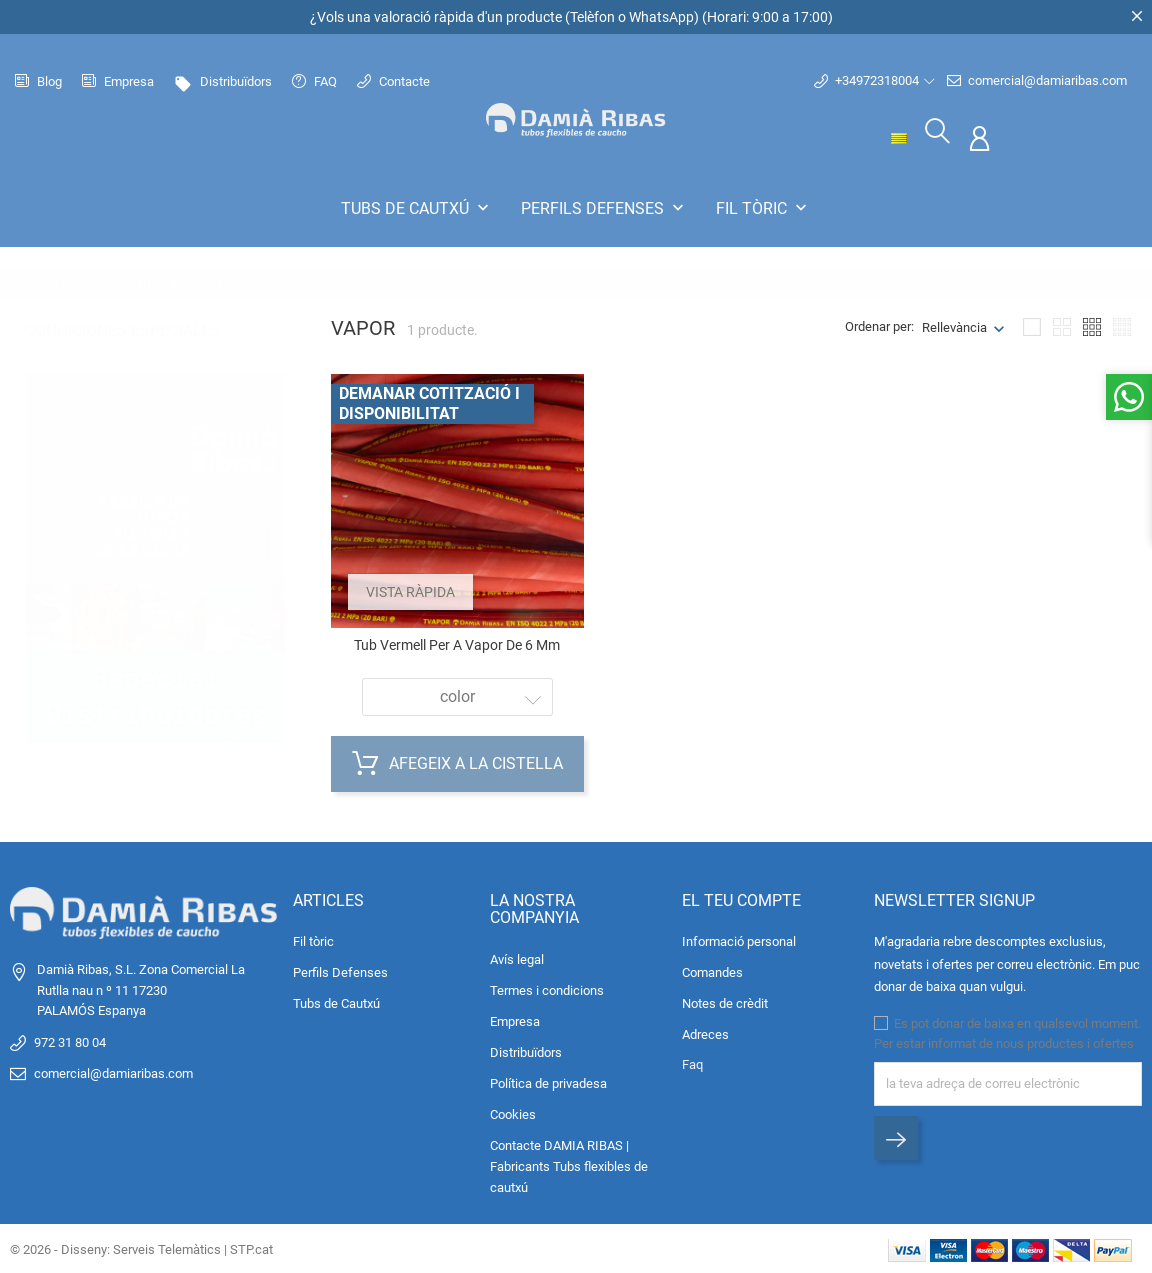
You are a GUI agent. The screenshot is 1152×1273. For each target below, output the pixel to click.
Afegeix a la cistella (457, 763)
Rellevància (954, 325)
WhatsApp (661, 17)
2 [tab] (268, 571)
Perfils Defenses (604, 208)
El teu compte (741, 898)
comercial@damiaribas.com (1037, 81)
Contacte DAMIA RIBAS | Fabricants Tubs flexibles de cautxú (569, 1164)
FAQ (314, 81)
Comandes (712, 971)
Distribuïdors (223, 81)
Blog (38, 81)
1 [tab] (268, 524)
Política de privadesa (548, 1081)
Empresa (118, 81)
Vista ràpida (413, 588)
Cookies (513, 1112)
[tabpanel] (155, 551)
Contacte (393, 81)
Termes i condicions (547, 988)
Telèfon (592, 17)
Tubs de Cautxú (417, 208)
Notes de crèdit (725, 1002)
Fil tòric (763, 208)
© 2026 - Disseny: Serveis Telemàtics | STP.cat (141, 1247)
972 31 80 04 (70, 1040)
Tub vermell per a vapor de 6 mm (457, 643)
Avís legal (517, 957)
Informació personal (739, 940)
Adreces (705, 1033)
